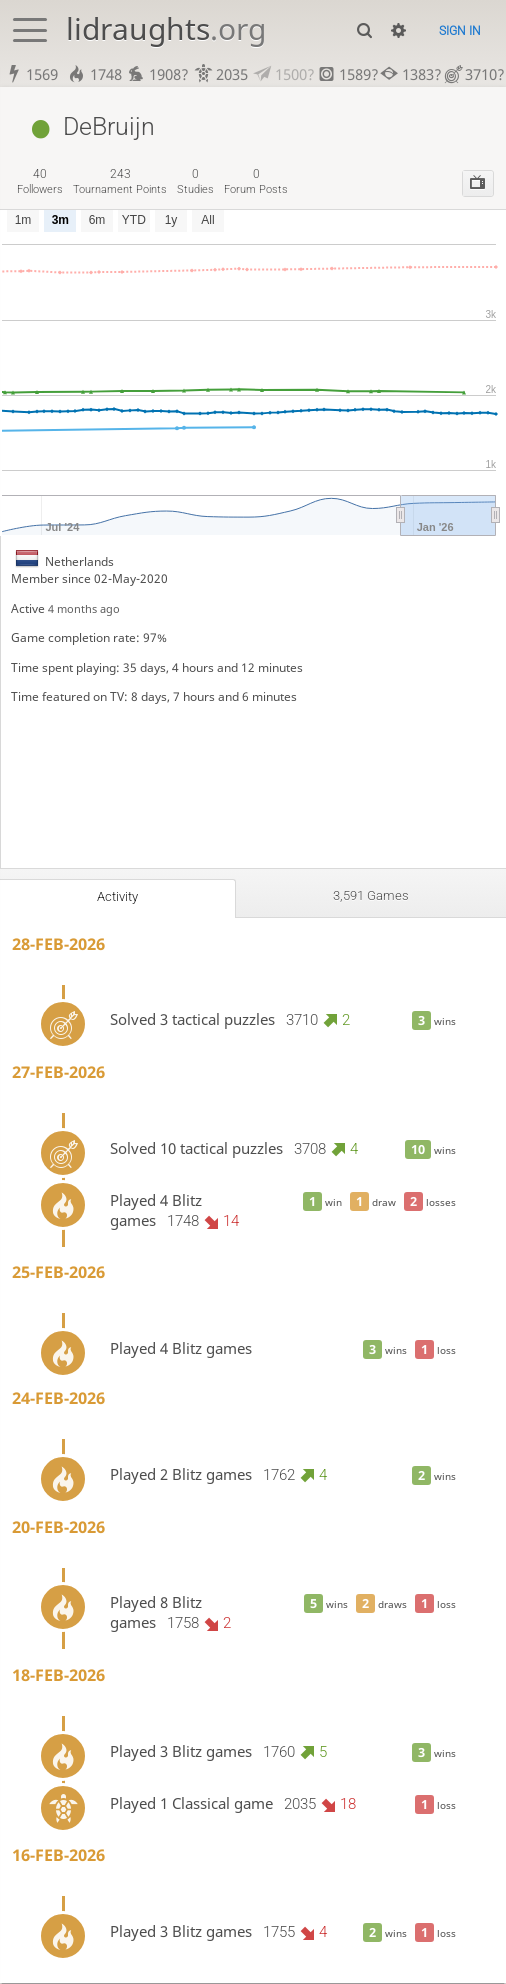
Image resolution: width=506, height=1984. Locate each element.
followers (40, 183)
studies (195, 183)
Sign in (460, 30)
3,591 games (371, 896)
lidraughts (166, 28)
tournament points (120, 183)
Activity (117, 897)
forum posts (256, 183)
